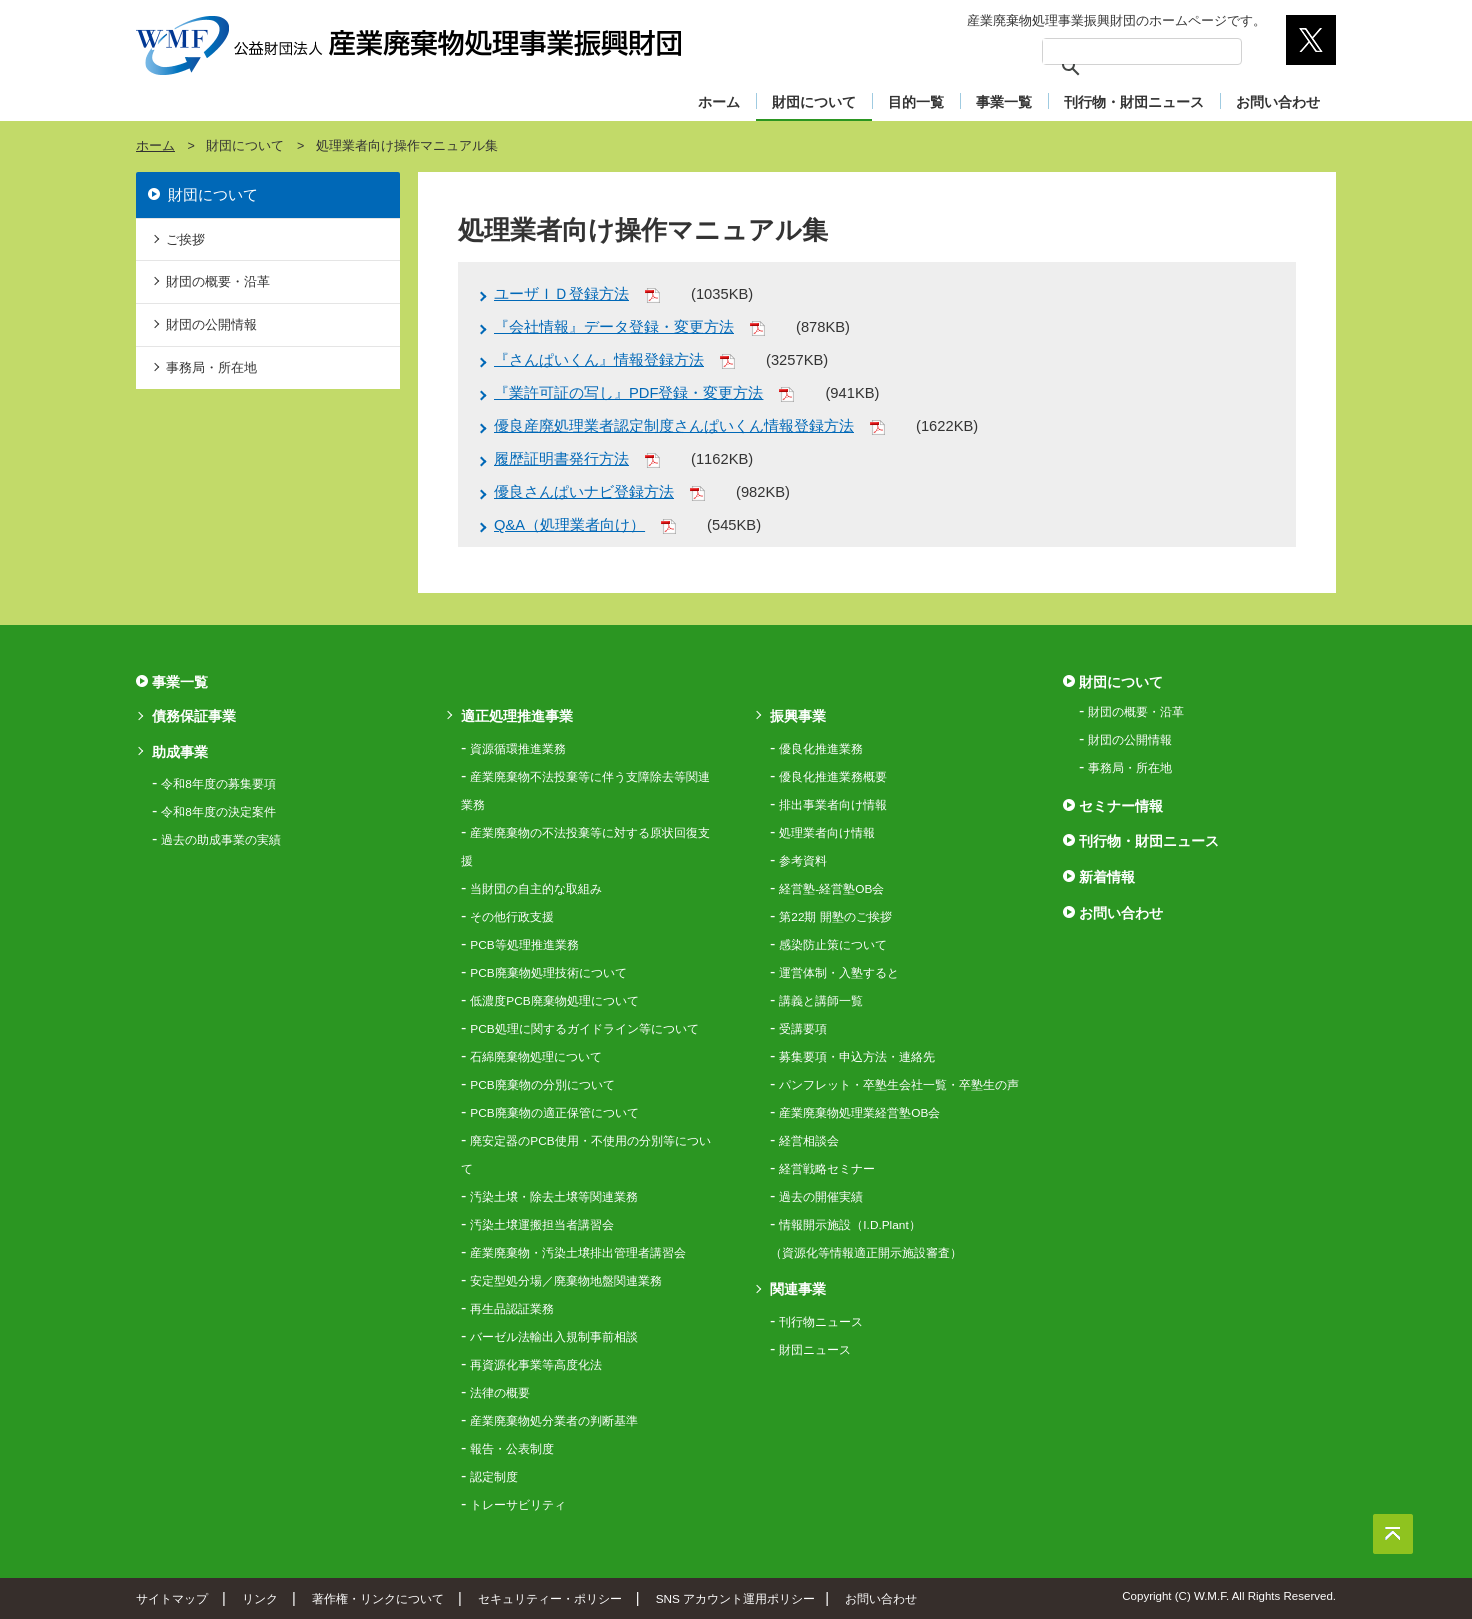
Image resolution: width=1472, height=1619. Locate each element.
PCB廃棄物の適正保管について (554, 1113)
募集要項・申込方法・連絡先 (857, 1057)
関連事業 (798, 1289)
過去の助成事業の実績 (221, 840)
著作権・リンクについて (378, 1598)
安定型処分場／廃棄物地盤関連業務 (566, 1281)
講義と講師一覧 (821, 1001)
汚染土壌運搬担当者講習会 (542, 1225)
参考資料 (803, 861)
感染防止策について (833, 945)
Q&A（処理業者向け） (569, 525)
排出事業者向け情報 (833, 805)
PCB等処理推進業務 (524, 945)
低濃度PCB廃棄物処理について (554, 1001)
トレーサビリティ (518, 1505)
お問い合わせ (1278, 102)
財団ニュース (815, 1350)
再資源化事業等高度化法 (536, 1365)
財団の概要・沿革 (218, 281)
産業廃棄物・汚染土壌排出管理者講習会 (578, 1253)
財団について (814, 102)
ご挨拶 (185, 239)
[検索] (1116, 51)
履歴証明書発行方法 (561, 459)
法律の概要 (500, 1393)
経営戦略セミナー (827, 1169)
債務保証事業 (194, 716)
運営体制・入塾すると (839, 973)
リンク (260, 1598)
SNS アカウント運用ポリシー (735, 1598)
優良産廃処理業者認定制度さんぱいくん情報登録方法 (674, 426)
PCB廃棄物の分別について (542, 1085)
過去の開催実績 (821, 1197)
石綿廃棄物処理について (536, 1057)
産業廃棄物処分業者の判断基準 (554, 1421)
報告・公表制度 (512, 1449)
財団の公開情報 (211, 324)
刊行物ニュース (821, 1322)
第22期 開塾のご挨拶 (835, 917)
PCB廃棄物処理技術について (548, 973)
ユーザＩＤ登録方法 (561, 294)
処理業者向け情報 (827, 833)
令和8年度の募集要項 (218, 784)
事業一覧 (1004, 102)
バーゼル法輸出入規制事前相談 (554, 1337)
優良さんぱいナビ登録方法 (584, 492)
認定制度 (494, 1477)
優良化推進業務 (821, 749)
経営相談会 (809, 1141)
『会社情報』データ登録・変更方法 (614, 327)
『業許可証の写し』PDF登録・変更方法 (628, 393)
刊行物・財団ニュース (1134, 102)
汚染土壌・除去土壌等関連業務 (554, 1197)
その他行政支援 (512, 917)
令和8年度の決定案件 (218, 812)
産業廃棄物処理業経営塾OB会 (859, 1113)
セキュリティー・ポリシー (550, 1598)
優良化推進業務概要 (833, 777)
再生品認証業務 (512, 1309)
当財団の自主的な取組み (536, 889)
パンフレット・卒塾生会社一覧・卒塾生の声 (899, 1085)
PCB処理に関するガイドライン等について (584, 1029)
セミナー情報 (1121, 806)
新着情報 (1107, 877)
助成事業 (180, 752)
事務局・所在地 (211, 367)
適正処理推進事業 (517, 716)
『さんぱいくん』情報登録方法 (599, 360)
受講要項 (803, 1029)
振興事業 (798, 716)
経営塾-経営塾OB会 (831, 889)
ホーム (719, 102)
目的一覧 (916, 102)
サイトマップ (172, 1598)
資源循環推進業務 (518, 749)
